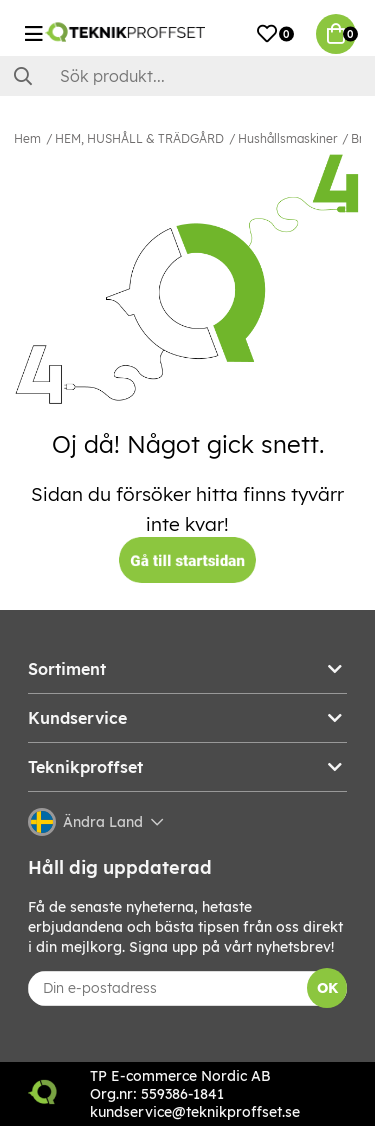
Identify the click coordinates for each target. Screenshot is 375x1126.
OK (327, 988)
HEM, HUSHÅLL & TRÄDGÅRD (139, 138)
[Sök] (187, 76)
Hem (27, 138)
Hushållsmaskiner (287, 138)
